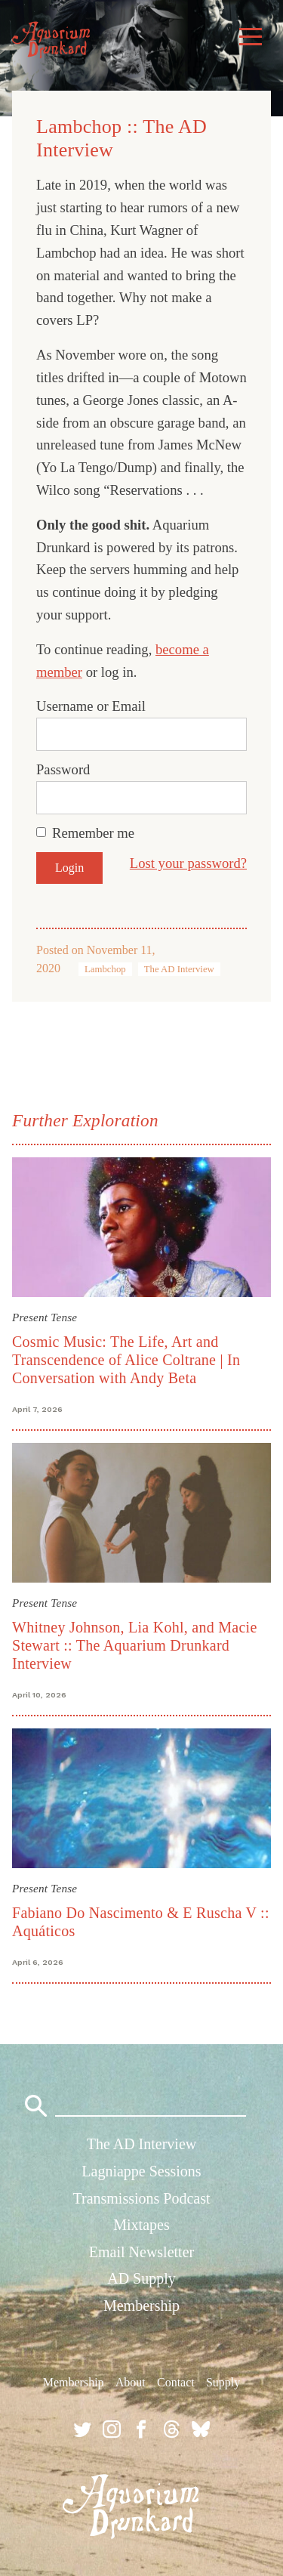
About (130, 2382)
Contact (176, 2382)
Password (63, 769)
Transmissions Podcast (141, 2198)
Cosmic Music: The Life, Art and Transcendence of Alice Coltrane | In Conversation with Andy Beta (126, 1359)
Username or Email (91, 706)
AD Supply (141, 2278)
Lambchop (105, 969)
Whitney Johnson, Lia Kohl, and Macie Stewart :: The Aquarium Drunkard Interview (134, 1645)
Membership (141, 2305)
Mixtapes (141, 2224)
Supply (223, 2382)
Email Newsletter (141, 2252)
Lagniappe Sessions (141, 2171)
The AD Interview (179, 969)
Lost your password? (188, 863)
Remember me (93, 833)
